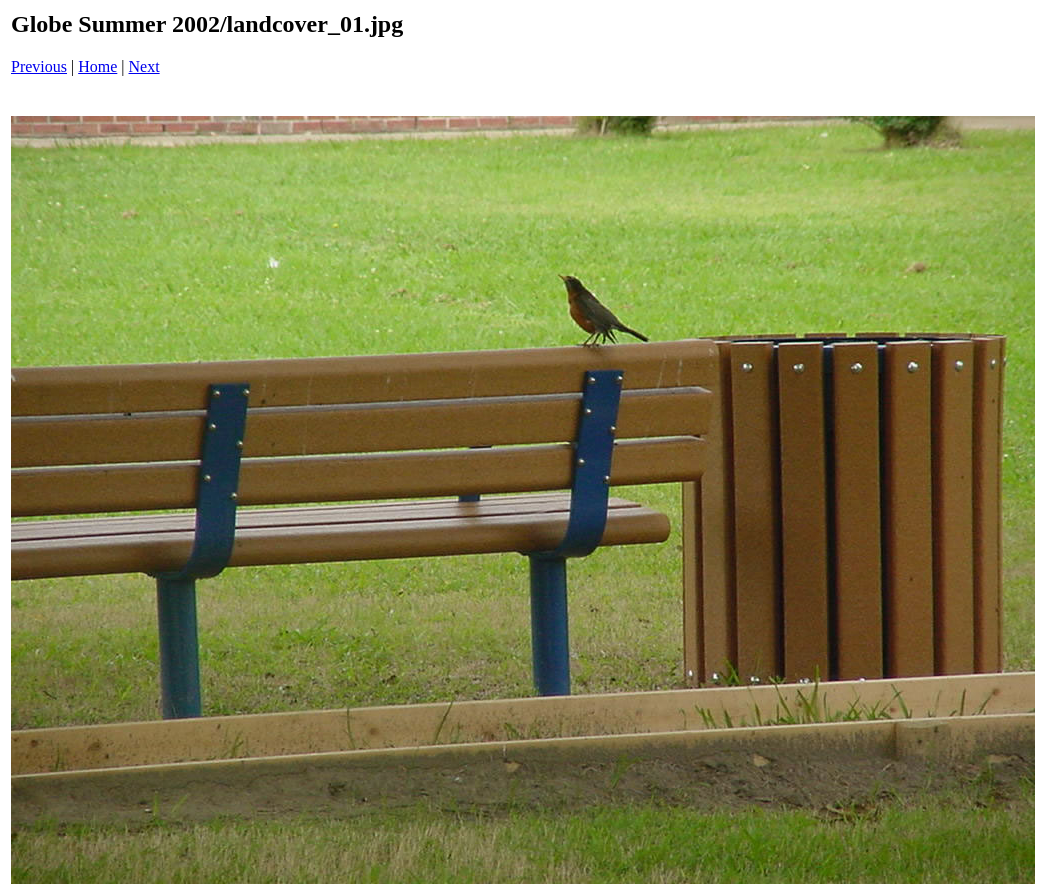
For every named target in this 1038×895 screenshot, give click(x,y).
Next (144, 66)
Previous (39, 66)
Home (97, 66)
